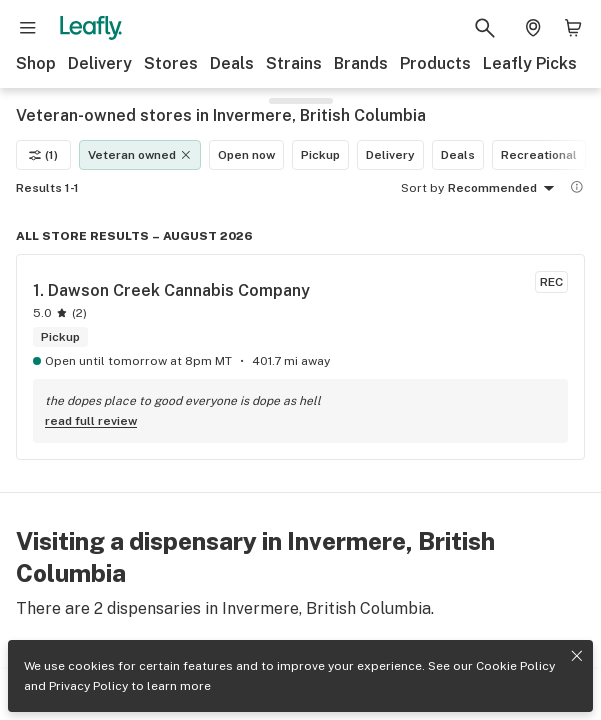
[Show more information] (577, 187)
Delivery (100, 63)
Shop (36, 63)
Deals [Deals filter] (458, 155)
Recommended (504, 189)
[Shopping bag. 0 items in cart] (573, 28)
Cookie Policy (515, 666)
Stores (171, 63)
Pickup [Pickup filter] (320, 155)
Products (435, 63)
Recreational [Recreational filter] (539, 155)
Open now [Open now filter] (246, 155)
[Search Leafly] (485, 28)
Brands (361, 63)
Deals (232, 63)
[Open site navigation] (28, 28)
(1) (43, 155)
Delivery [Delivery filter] (390, 155)
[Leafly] (91, 28)
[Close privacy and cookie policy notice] (577, 656)
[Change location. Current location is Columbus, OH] (533, 28)
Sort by (422, 188)
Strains (294, 63)
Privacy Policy (88, 686)
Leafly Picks (530, 63)
